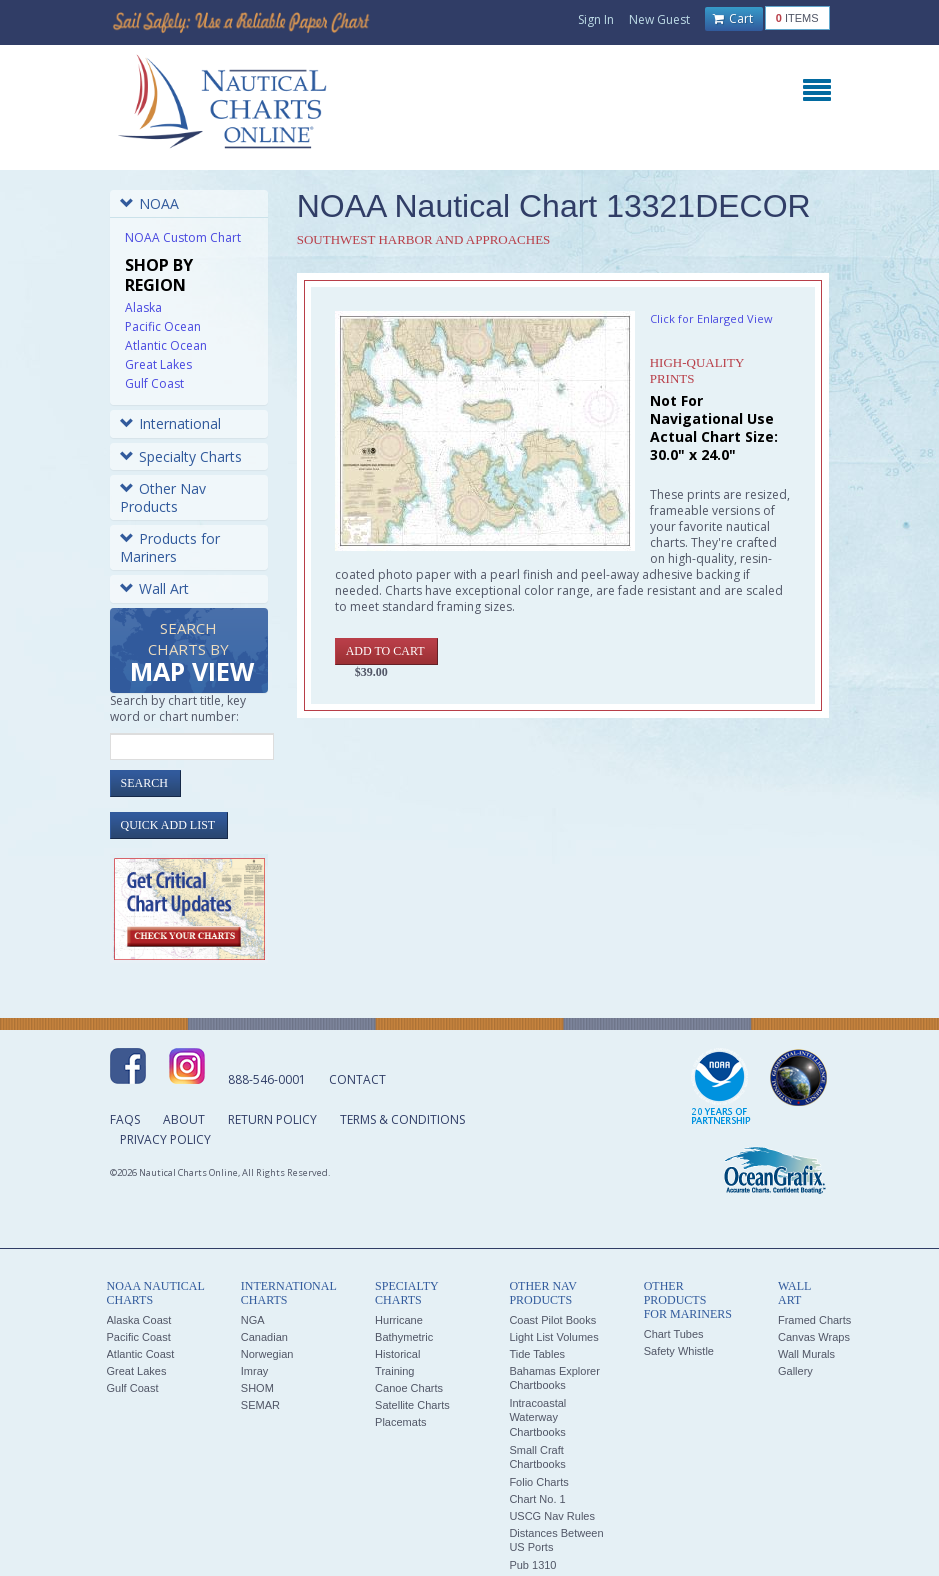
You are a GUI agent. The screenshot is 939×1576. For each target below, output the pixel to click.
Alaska (143, 307)
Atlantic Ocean (166, 345)
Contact (357, 1079)
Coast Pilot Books (552, 1320)
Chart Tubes (674, 1334)
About (184, 1119)
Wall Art (154, 588)
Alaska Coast (139, 1320)
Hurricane (399, 1320)
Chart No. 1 (537, 1499)
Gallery (795, 1371)
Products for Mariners (170, 547)
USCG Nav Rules (552, 1516)
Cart (733, 19)
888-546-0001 (267, 1079)
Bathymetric (404, 1337)
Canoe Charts (409, 1388)
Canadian (264, 1337)
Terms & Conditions (402, 1119)
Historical (397, 1354)
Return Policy (272, 1119)
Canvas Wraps (814, 1337)
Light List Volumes (553, 1337)
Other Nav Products (163, 497)
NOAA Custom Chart (183, 237)
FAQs (125, 1119)
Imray (255, 1371)
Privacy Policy (165, 1139)
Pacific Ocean (163, 326)
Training (394, 1371)
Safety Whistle (679, 1351)
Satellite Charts (412, 1405)
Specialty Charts (181, 456)
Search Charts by (192, 653)
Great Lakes (158, 364)
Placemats (400, 1422)
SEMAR (260, 1405)
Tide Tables (537, 1354)
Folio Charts (538, 1482)
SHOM (257, 1388)
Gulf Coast (154, 383)
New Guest (659, 19)
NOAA (149, 203)
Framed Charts (814, 1320)
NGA (253, 1320)
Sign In (596, 19)
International (170, 423)
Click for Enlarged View (711, 318)
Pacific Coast (139, 1337)
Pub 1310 (532, 1565)
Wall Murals (806, 1354)
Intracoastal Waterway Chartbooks (537, 1417)
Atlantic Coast (141, 1354)
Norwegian (267, 1354)
